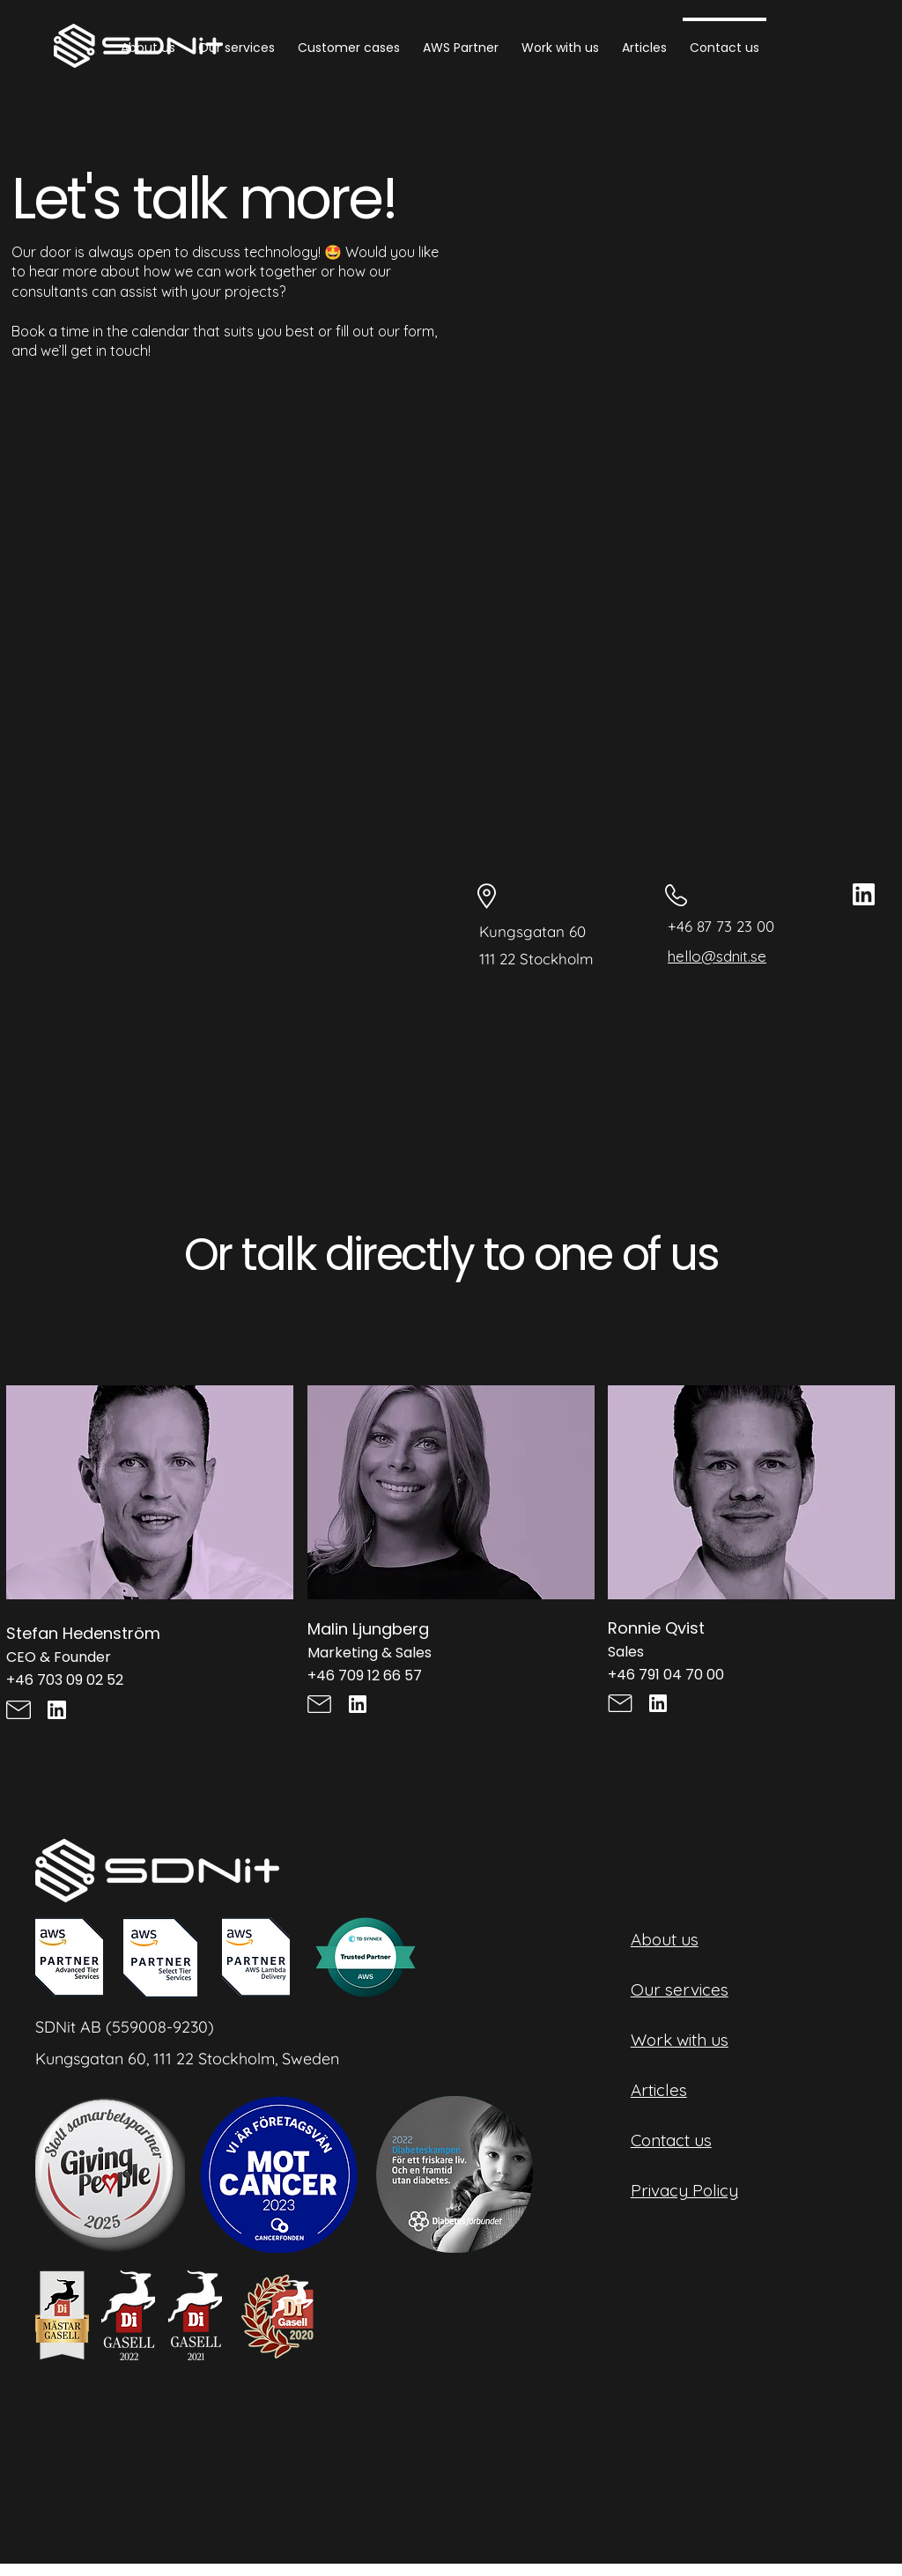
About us (665, 1939)
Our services (679, 1989)
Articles (659, 2089)
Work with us (679, 2039)
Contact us (671, 2140)
